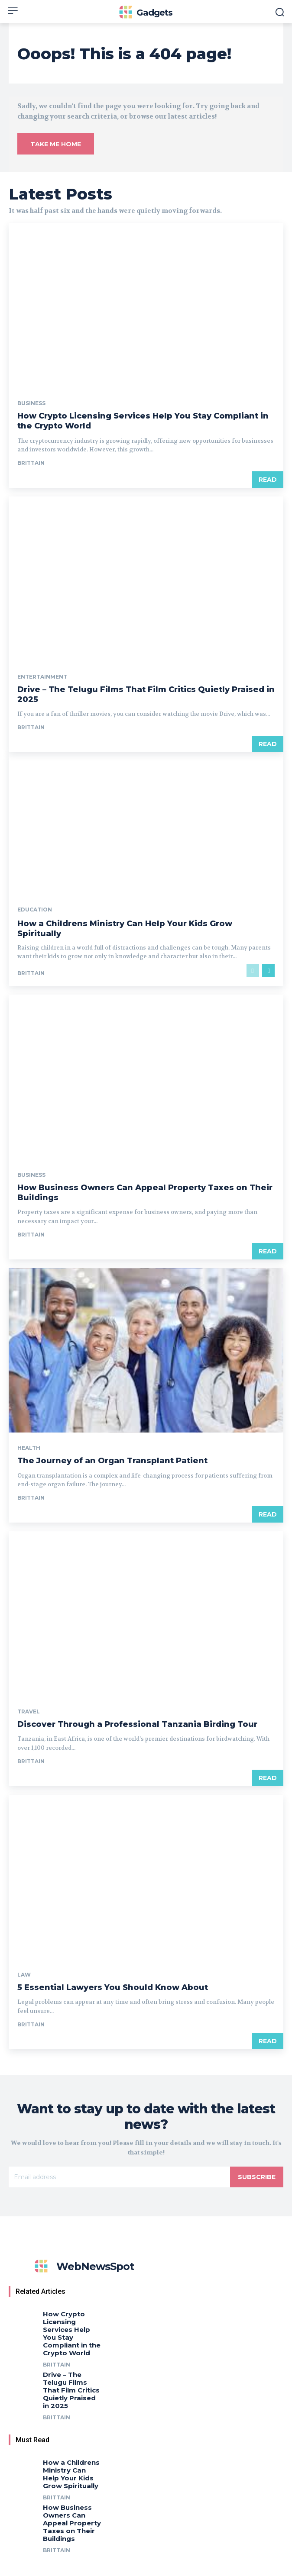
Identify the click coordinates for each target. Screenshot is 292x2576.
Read (268, 479)
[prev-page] (253, 970)
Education (34, 909)
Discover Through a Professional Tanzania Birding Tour (137, 1724)
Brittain (31, 463)
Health (28, 1448)
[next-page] (268, 970)
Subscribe (257, 2177)
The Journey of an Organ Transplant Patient (112, 1460)
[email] (119, 2177)
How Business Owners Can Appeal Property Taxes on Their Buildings (72, 2523)
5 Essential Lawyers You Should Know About (112, 1987)
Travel (28, 1711)
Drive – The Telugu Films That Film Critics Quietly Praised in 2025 (71, 2390)
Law (24, 1974)
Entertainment (42, 676)
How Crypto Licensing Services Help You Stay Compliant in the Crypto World (72, 2333)
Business (31, 403)
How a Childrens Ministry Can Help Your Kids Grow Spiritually (71, 2474)
